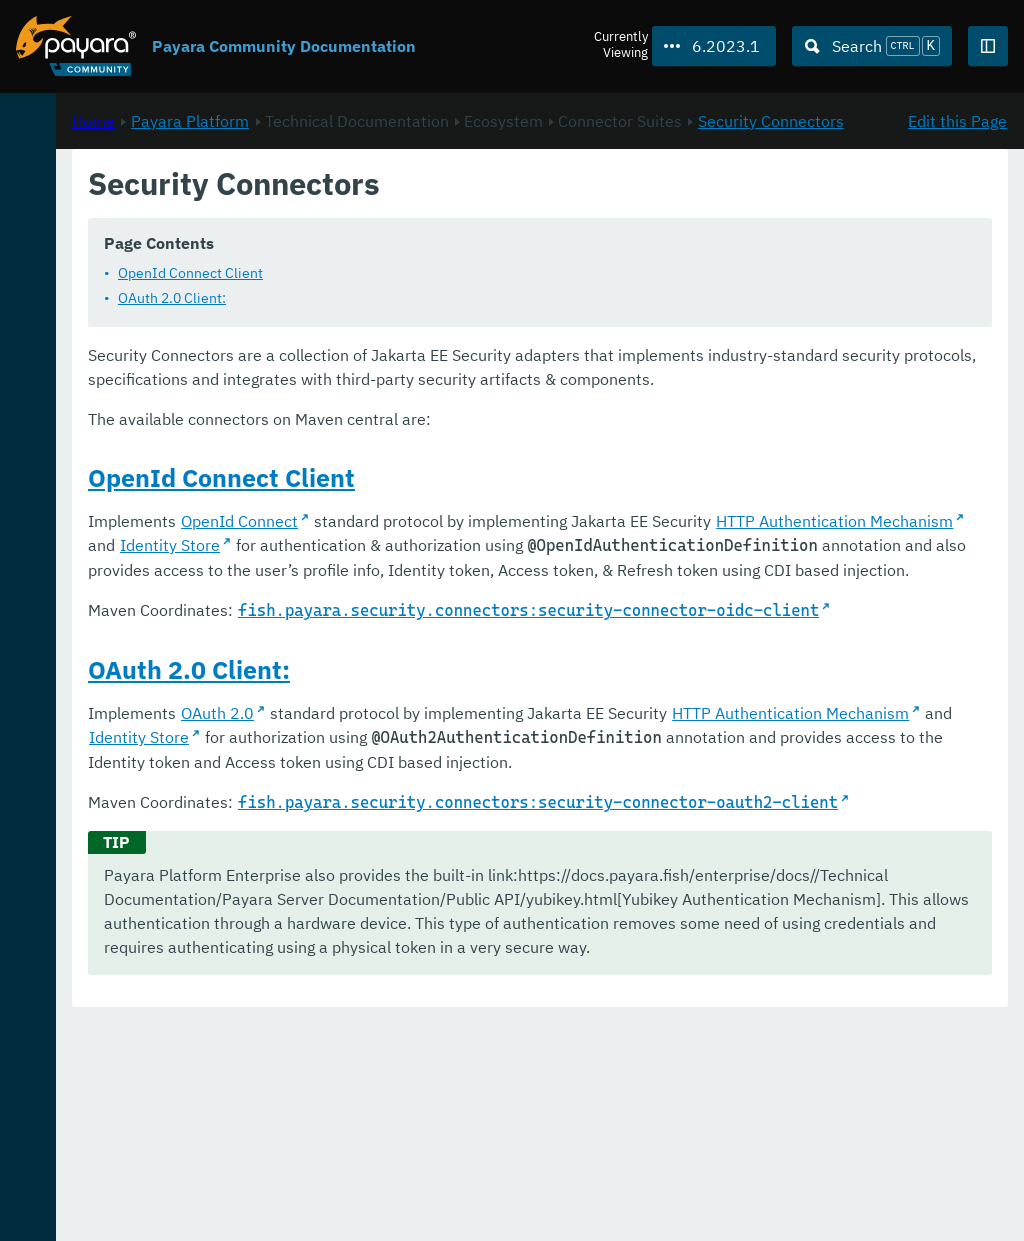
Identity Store (689, 593)
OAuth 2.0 (482, 834)
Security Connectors (550, 235)
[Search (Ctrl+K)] (872, 46)
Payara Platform (78, 181)
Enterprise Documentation (193, 1205)
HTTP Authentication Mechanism (472, 593)
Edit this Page (957, 211)
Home (358, 211)
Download (247, 1165)
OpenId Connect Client (455, 297)
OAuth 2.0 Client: (437, 322)
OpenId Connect (504, 569)
